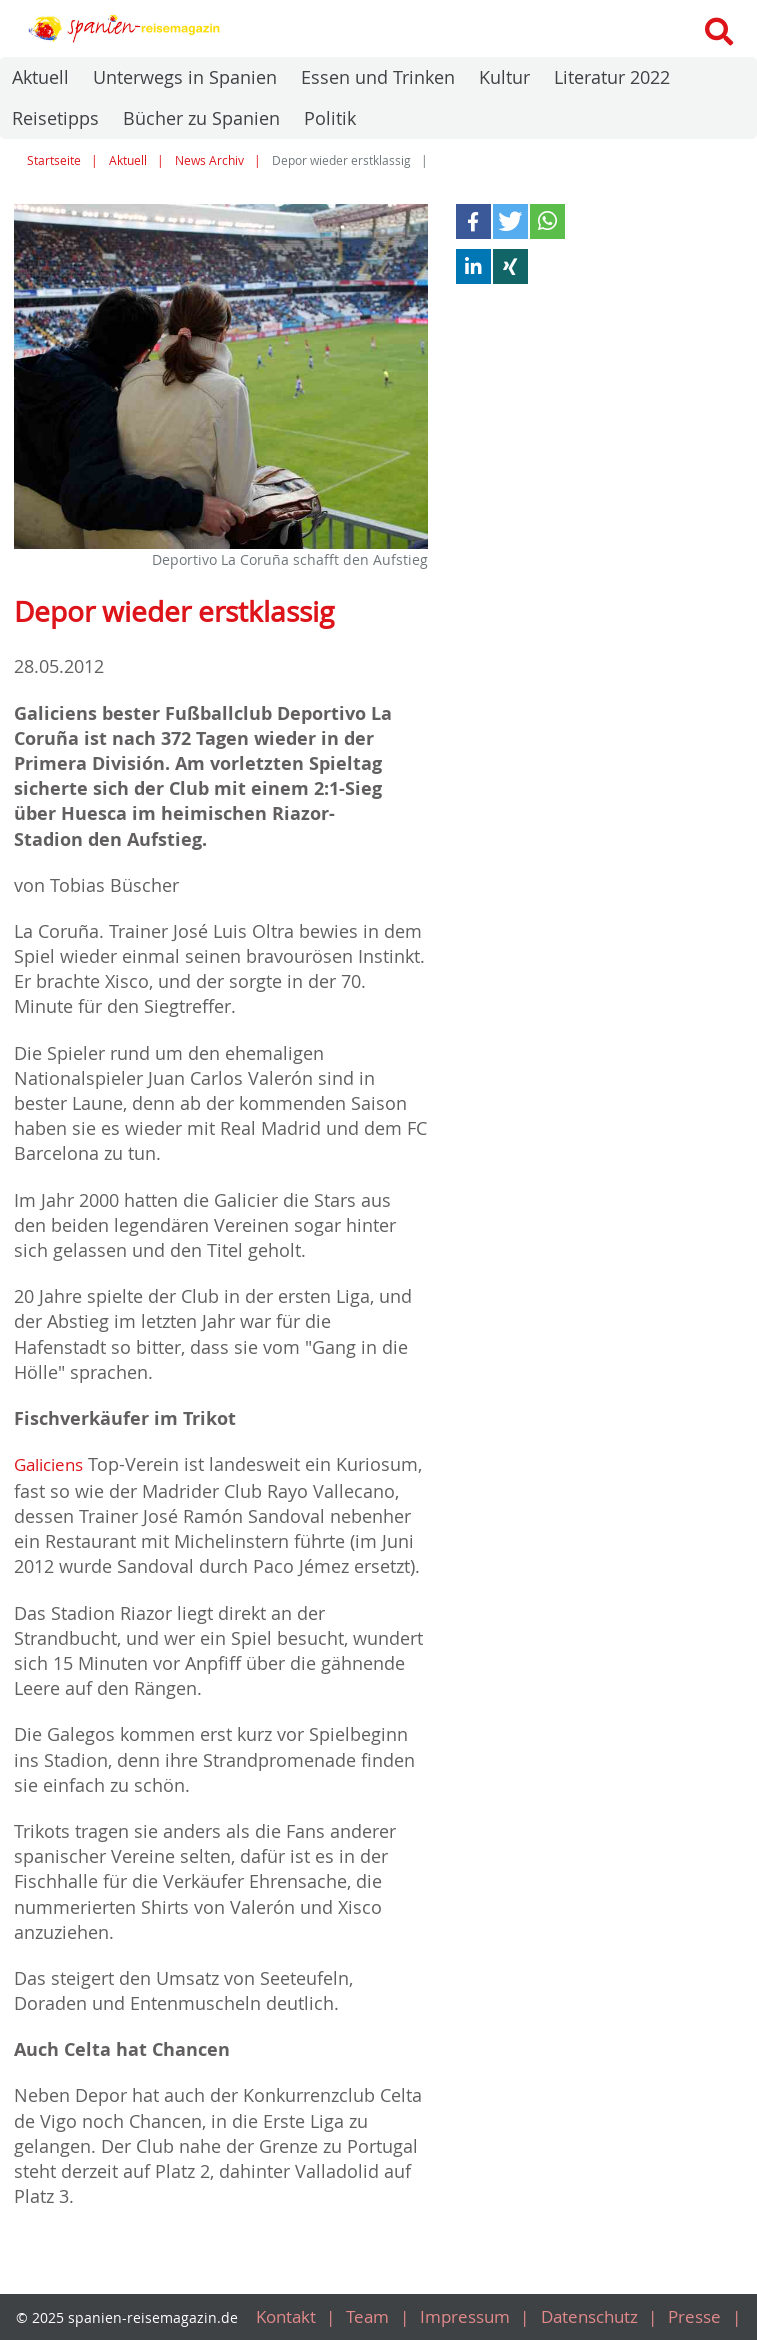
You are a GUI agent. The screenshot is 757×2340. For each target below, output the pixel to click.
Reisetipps (55, 118)
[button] (473, 221)
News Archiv (209, 160)
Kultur (504, 77)
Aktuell (40, 77)
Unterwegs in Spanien (185, 77)
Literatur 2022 (612, 77)
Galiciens (52, 1464)
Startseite (54, 160)
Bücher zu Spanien (201, 118)
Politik (330, 118)
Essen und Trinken (378, 77)
